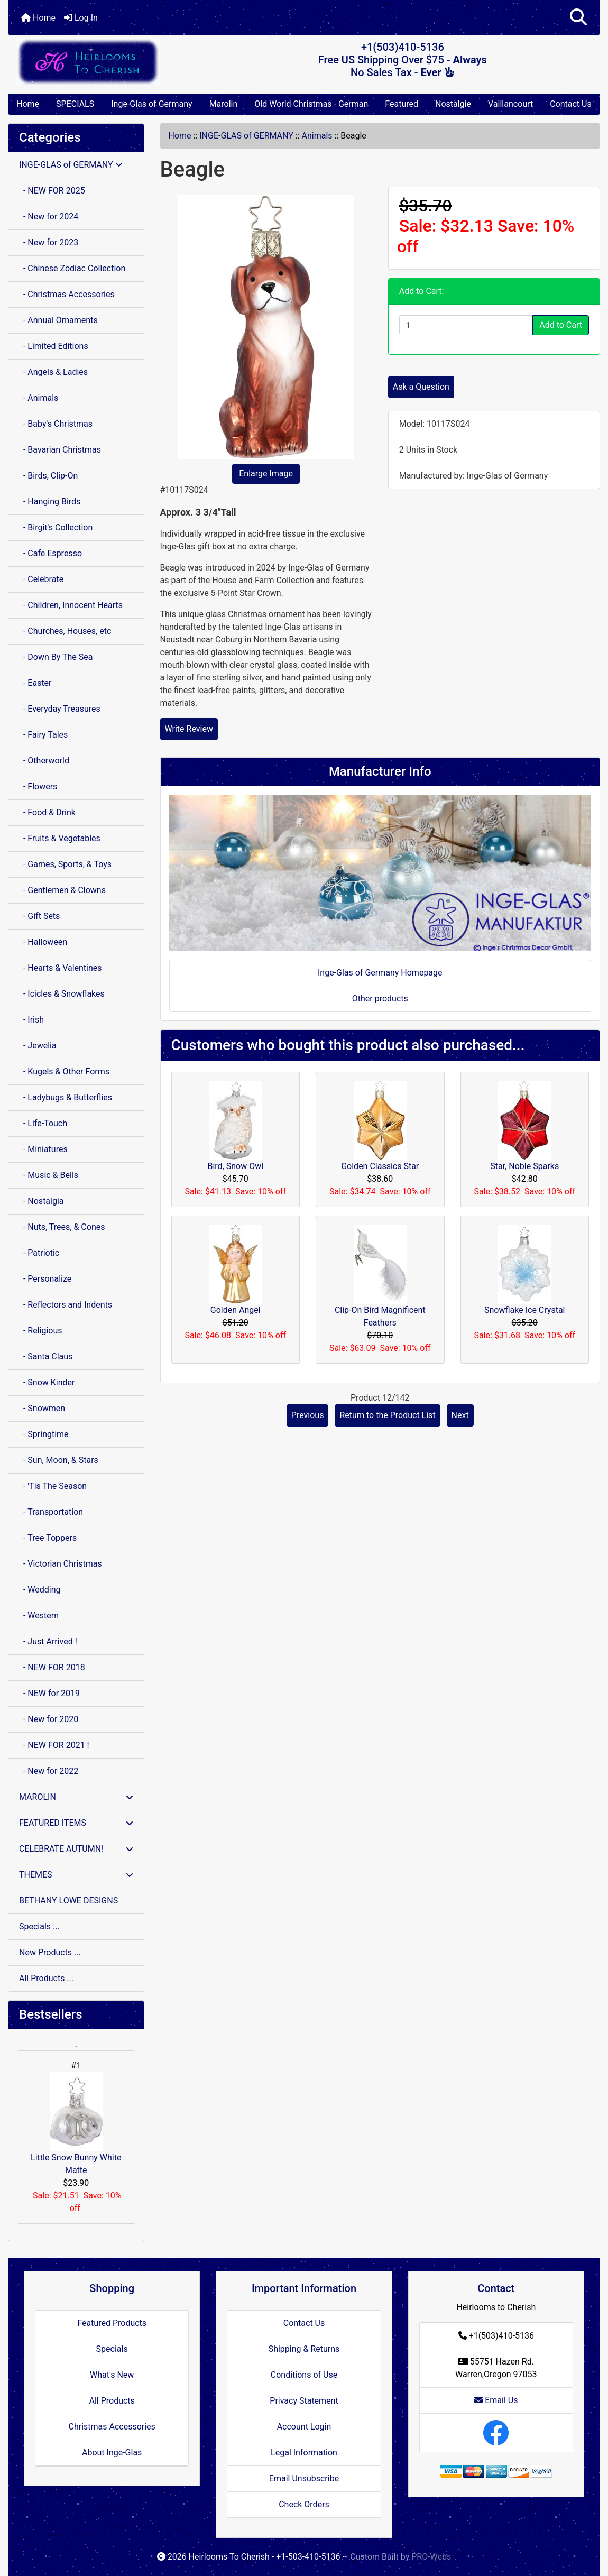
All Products (111, 2401)
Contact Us (571, 104)
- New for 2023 (48, 242)
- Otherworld (44, 761)
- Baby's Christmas (56, 424)
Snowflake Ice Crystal (524, 1310)
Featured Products (111, 2323)
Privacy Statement (304, 2401)
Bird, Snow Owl (235, 1166)
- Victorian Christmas (60, 1564)
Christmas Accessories (111, 2427)
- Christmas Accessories (67, 294)
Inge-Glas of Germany (151, 104)
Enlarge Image (266, 473)
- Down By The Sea (56, 657)
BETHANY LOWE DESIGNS (68, 1901)
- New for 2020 (48, 1719)
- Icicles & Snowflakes (62, 994)
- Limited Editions (53, 346)
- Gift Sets (39, 916)
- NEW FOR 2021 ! (54, 1745)
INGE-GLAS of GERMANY (246, 136)
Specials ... (39, 1926)
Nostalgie (453, 104)
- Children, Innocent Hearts (71, 605)
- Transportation (51, 1512)
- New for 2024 (48, 216)
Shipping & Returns (304, 2349)
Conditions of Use (304, 2375)
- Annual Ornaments (58, 320)
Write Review (189, 729)
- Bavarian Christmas (60, 450)
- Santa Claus (45, 1356)
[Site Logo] (107, 61)
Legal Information (304, 2453)
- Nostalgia (41, 1201)
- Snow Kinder (47, 1382)
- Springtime (44, 1434)
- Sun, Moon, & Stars (58, 1460)
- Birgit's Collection (56, 527)
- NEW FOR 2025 (52, 191)
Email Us (496, 2400)
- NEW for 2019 (49, 1693)
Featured (401, 104)
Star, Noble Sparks (524, 1166)
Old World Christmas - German (311, 104)
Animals (317, 136)
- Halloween (43, 942)
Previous (307, 1415)
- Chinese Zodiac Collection (72, 268)
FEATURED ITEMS (76, 1823)
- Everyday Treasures (59, 709)
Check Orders (304, 2504)
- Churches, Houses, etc (65, 631)
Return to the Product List (387, 1415)
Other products (380, 998)
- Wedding (40, 1590)
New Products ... (50, 1952)
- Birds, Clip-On (48, 476)
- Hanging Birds (49, 501)
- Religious (40, 1331)
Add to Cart (560, 325)
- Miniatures (43, 1149)
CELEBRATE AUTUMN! (76, 1849)
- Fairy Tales (43, 735)
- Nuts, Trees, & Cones (62, 1227)
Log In (81, 18)
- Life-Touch (43, 1123)
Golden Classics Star (380, 1166)
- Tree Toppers (48, 1538)
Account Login (304, 2427)
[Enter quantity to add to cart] (466, 325)
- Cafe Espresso (50, 553)
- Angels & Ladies (53, 372)
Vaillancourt (510, 104)
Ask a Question (421, 387)
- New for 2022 (48, 1771)
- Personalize (45, 1279)
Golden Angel (235, 1310)
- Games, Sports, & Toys (65, 864)
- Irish (31, 1020)
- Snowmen (42, 1408)
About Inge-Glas (112, 2453)
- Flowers (38, 786)
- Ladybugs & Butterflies (65, 1097)
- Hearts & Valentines (60, 968)
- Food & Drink (47, 812)
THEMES (76, 1875)
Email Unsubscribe (304, 2478)
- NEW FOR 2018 (52, 1667)
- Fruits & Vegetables (59, 838)
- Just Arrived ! (48, 1641)
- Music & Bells (48, 1175)
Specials (112, 2349)
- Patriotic (39, 1253)
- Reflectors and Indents (65, 1305)
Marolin (223, 104)
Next (460, 1415)
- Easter (35, 683)
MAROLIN (76, 1797)
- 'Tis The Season (53, 1486)
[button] (578, 17)
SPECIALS (75, 104)
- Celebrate (41, 579)
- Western (39, 1616)
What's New (112, 2375)
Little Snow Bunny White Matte (76, 2123)
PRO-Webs (431, 2557)
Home (38, 18)
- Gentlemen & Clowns (62, 890)
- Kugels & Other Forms (64, 1071)
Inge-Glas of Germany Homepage (380, 973)
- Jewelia (38, 1046)
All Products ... (46, 1978)
